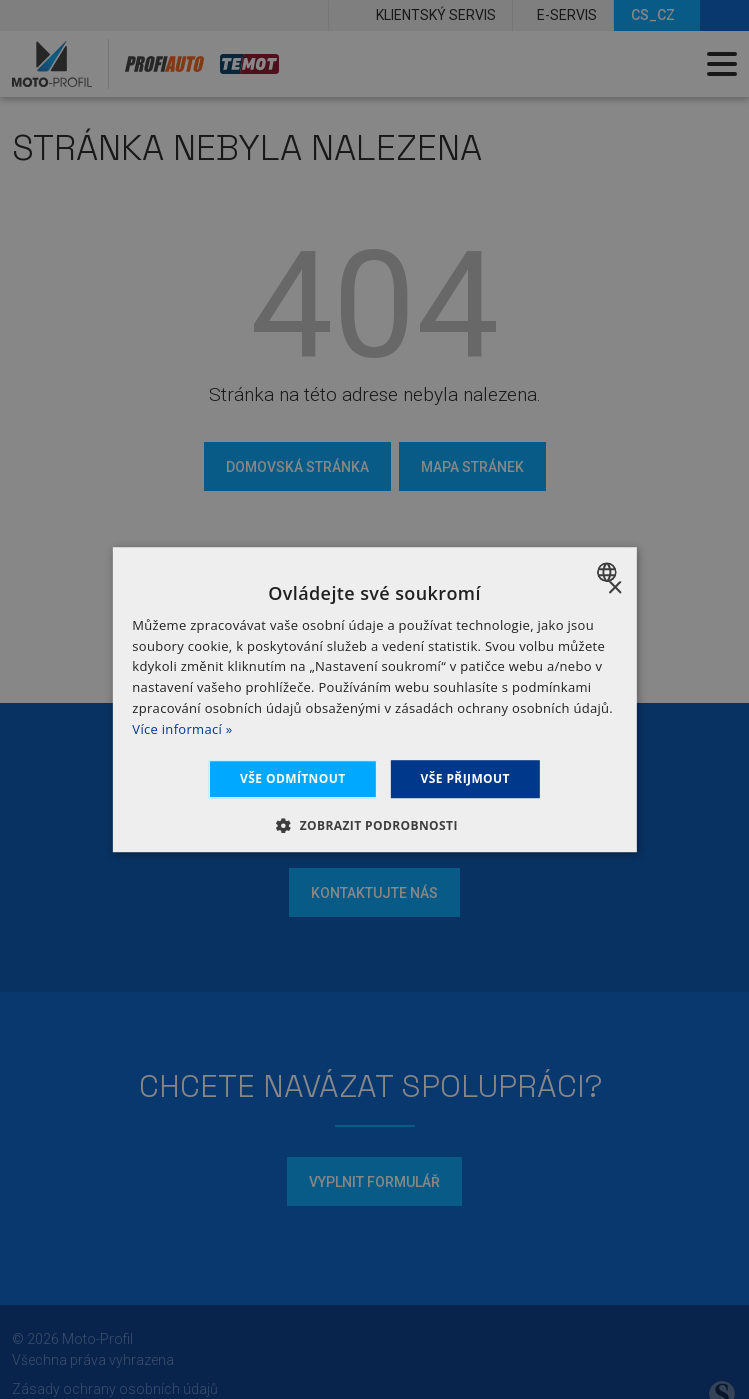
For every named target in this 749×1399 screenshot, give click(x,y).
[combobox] (609, 572)
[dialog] (374, 700)
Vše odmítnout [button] (292, 778)
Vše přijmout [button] (465, 778)
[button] (374, 825)
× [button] (614, 588)
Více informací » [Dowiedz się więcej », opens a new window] (182, 729)
